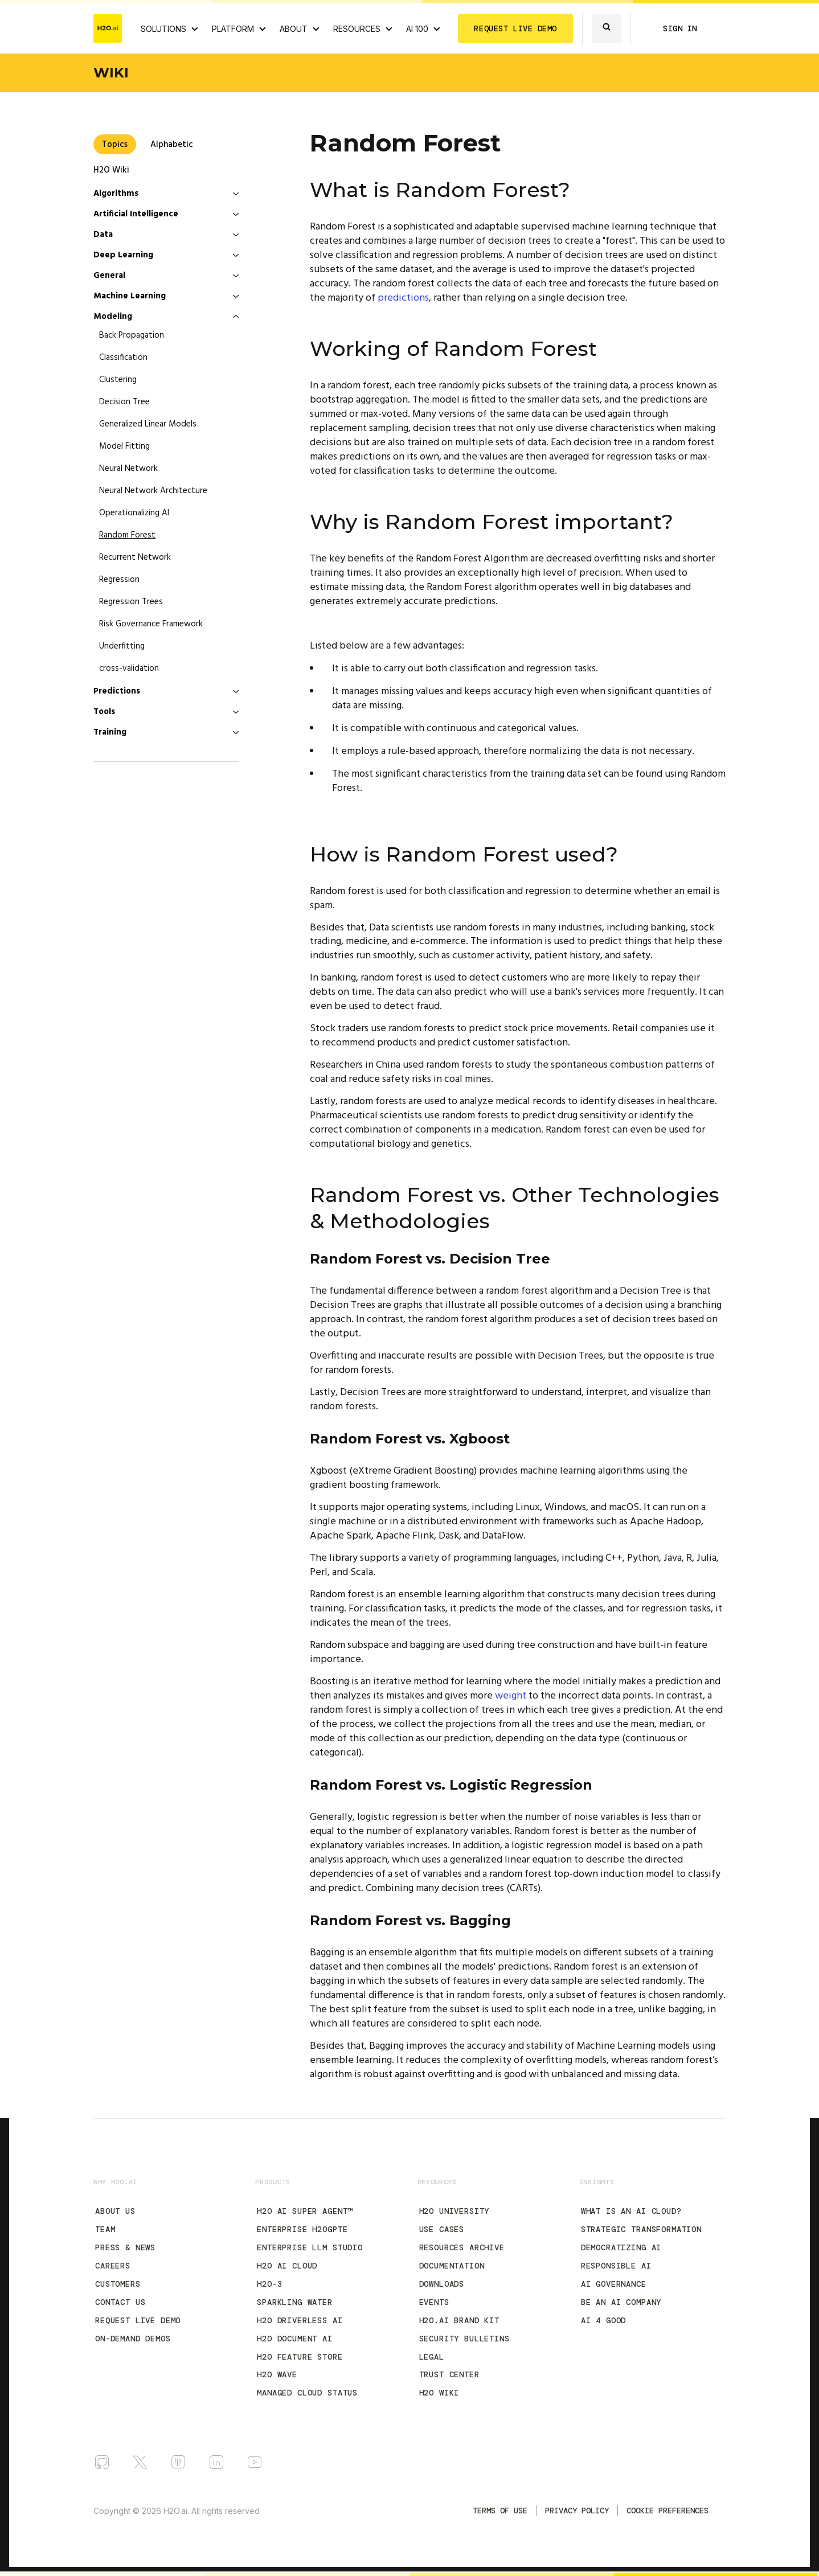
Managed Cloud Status (307, 2393)
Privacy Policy (577, 2510)
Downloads (442, 2284)
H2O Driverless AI (299, 2320)
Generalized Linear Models (147, 424)
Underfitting (122, 646)
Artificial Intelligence (135, 214)
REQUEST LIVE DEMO (515, 28)
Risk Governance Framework (151, 624)
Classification (123, 357)
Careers (112, 2266)
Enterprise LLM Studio (310, 2247)
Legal (431, 2357)
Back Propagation (131, 335)
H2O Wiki (111, 170)
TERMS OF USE (500, 2510)
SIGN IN (680, 28)
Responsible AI (616, 2266)
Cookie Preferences (667, 2510)
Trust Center (449, 2374)
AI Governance (613, 2284)
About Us (115, 2211)
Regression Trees (131, 602)
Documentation (452, 2266)
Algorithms (115, 193)
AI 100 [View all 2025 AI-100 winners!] (417, 29)
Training (109, 732)
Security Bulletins (464, 2338)
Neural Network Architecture (153, 491)
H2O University (454, 2211)
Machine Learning (129, 296)
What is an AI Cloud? (631, 2211)
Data (103, 234)
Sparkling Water (295, 2302)
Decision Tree (124, 402)
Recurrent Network (135, 557)
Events (434, 2302)
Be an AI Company (621, 2302)
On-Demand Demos (133, 2338)
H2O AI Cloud (287, 2266)
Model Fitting (124, 446)
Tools (104, 712)
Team (105, 2229)
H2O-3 (269, 2284)
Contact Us (120, 2302)
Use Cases (442, 2229)
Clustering (118, 380)
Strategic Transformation (641, 2229)
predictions (403, 298)
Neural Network (128, 468)
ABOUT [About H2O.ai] (294, 29)
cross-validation (129, 668)
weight (510, 1696)
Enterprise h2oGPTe (302, 2229)
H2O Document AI (295, 2338)
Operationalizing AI (134, 513)
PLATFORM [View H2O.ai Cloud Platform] (233, 29)
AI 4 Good (603, 2320)
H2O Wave (277, 2374)
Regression (119, 579)
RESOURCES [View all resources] (356, 29)
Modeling (112, 316)
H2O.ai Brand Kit (459, 2320)
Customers (118, 2284)
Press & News (125, 2247)
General (109, 275)
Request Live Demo (138, 2320)
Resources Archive (462, 2247)
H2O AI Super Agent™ (305, 2211)
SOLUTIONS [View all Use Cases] (163, 29)
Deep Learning (123, 255)
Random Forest (127, 535)
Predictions (116, 691)
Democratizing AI (621, 2247)
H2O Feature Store (299, 2357)
